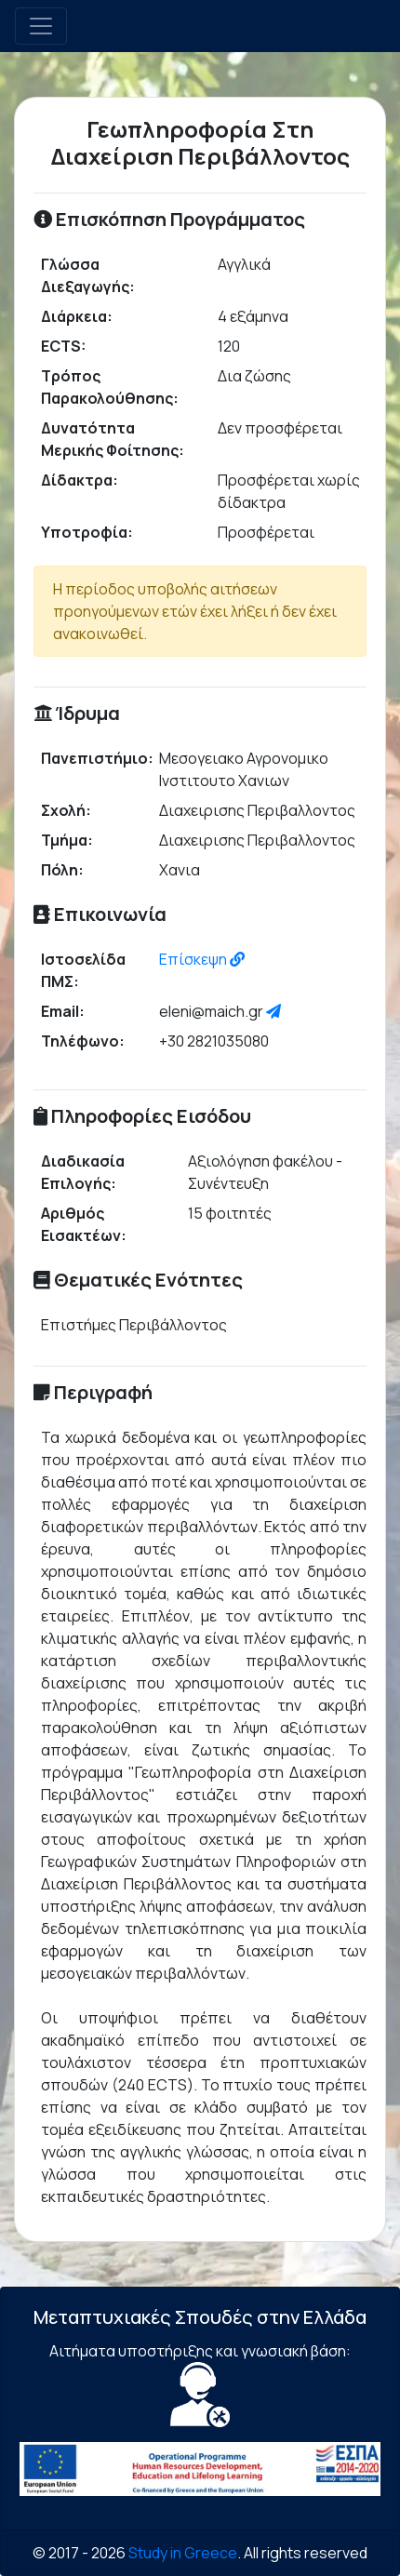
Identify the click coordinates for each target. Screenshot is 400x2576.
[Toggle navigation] (41, 26)
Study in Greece (182, 2553)
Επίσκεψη (202, 959)
